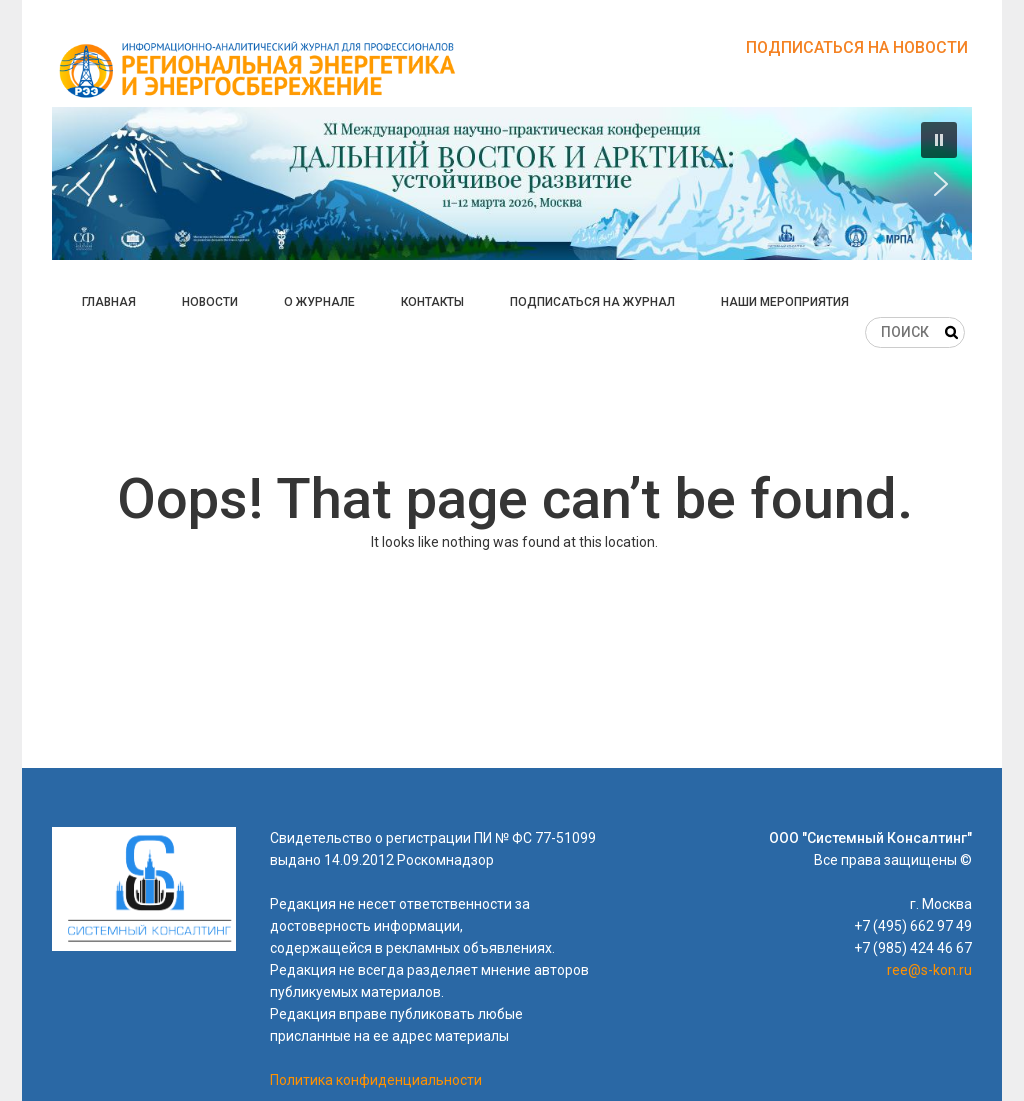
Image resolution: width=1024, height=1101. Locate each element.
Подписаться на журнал (592, 302)
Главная (109, 302)
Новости (210, 302)
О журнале (319, 302)
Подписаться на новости (857, 47)
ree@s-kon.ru (929, 970)
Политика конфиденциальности (376, 1080)
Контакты (432, 302)
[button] (512, 183)
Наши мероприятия (785, 302)
